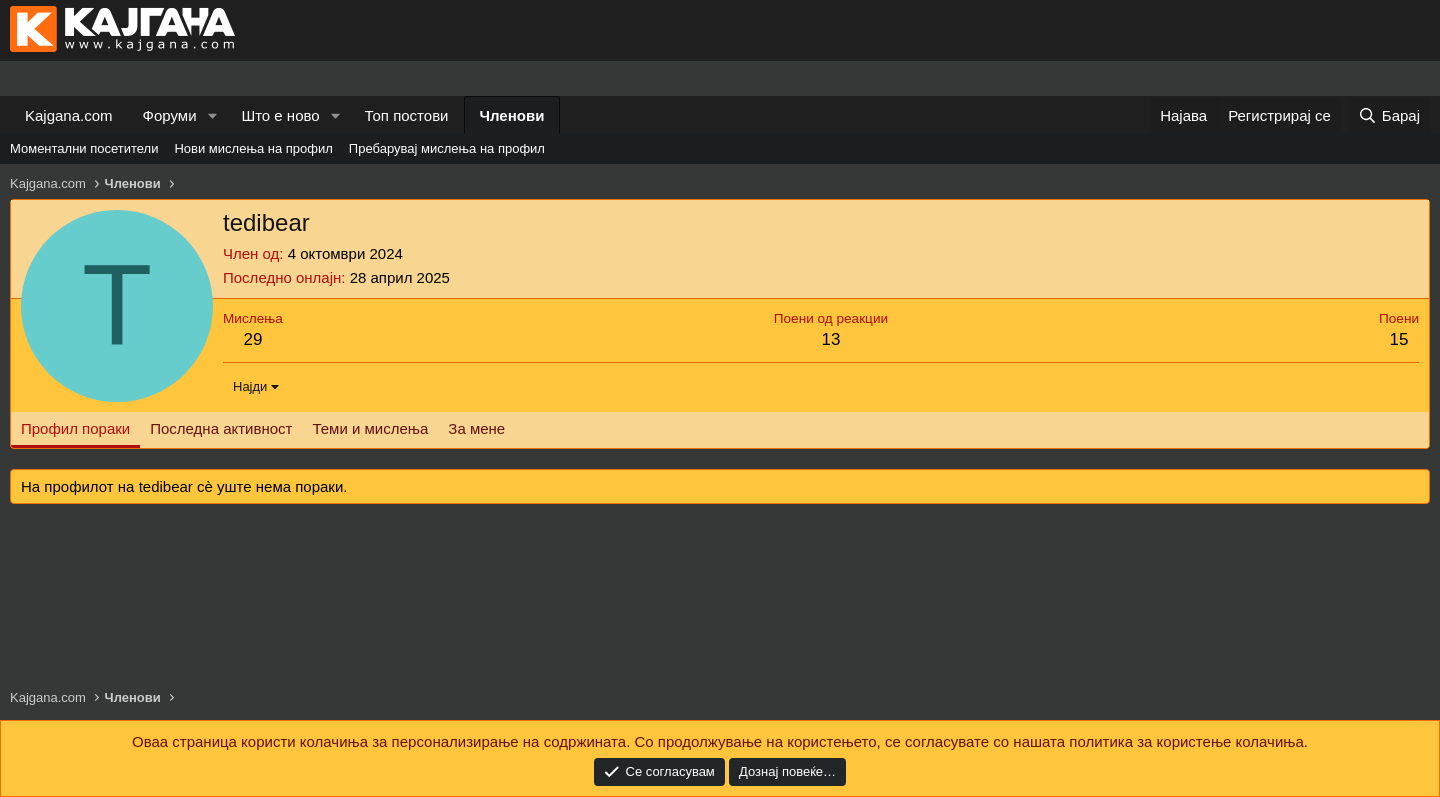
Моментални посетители (84, 148)
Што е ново (280, 115)
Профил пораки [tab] (75, 428)
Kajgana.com (69, 115)
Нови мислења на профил (253, 148)
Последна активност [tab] (221, 428)
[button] (212, 115)
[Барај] (1389, 115)
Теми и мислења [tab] (370, 428)
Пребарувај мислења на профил (447, 148)
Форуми (170, 115)
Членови (512, 115)
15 (1399, 339)
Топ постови (407, 115)
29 (252, 339)
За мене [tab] (476, 428)
